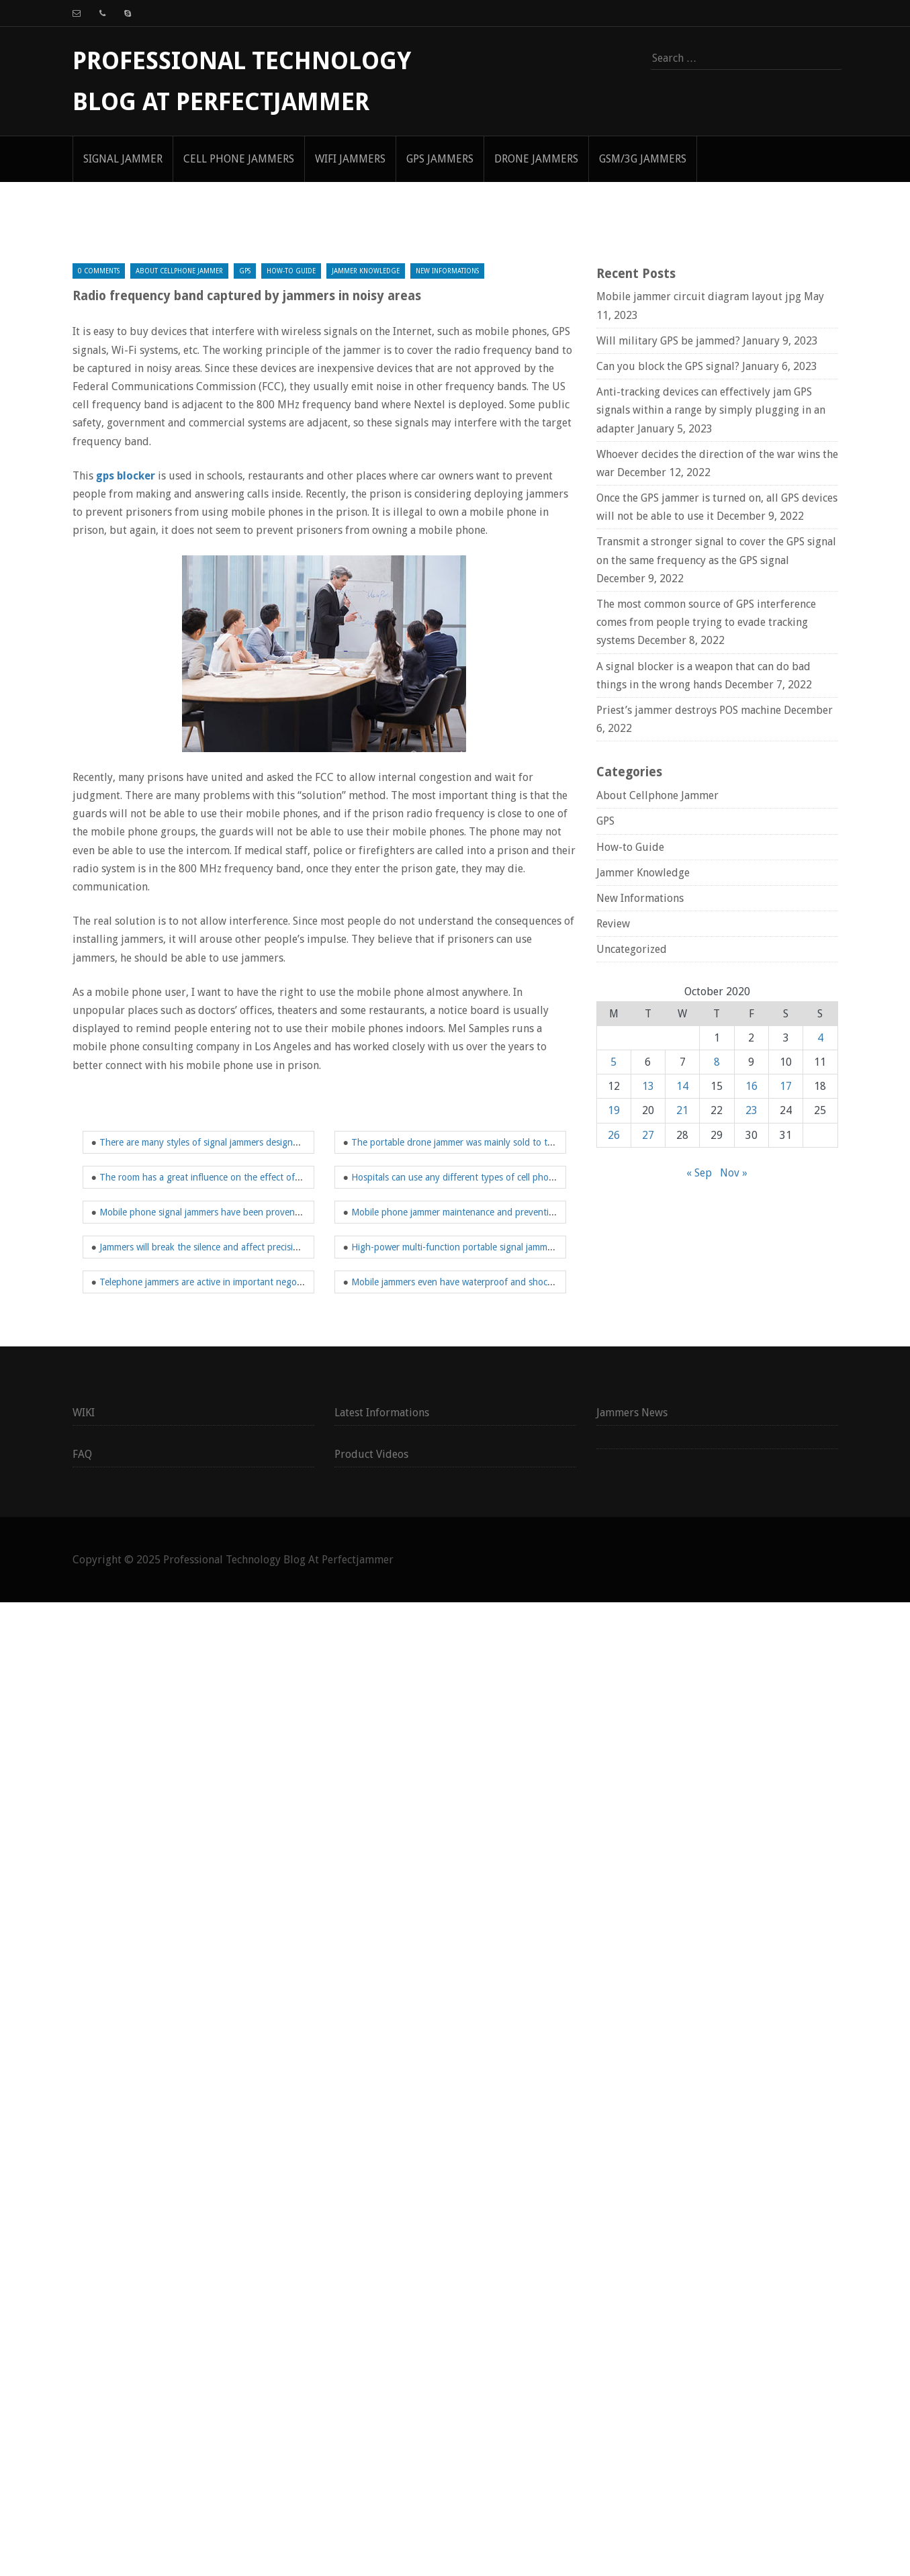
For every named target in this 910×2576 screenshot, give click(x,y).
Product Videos (371, 1454)
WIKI (84, 1412)
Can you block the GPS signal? (667, 366)
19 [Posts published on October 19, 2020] (614, 1110)
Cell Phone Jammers (238, 158)
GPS (245, 271)
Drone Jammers (536, 158)
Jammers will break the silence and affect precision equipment (224, 1247)
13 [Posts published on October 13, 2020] (648, 1086)
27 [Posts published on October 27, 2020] (648, 1135)
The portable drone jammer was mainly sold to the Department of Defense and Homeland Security (553, 1142)
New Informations (447, 271)
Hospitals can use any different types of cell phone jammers (473, 1177)
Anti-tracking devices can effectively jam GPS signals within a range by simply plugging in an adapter (710, 409)
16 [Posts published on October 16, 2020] (751, 1086)
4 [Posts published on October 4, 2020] (820, 1037)
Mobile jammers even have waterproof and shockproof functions (483, 1282)
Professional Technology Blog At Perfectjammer (278, 1559)
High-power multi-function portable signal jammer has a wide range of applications (520, 1247)
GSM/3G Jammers (642, 158)
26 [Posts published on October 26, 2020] (614, 1135)
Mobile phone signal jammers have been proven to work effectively (236, 1212)
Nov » (733, 1172)
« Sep (699, 1172)
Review (613, 923)
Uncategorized (631, 949)
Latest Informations (381, 1412)
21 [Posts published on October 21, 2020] (682, 1110)
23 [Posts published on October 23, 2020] (751, 1110)
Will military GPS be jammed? (668, 340)
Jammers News (632, 1412)
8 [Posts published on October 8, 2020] (717, 1062)
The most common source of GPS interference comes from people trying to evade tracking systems (706, 622)
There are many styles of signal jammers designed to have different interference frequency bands (298, 1142)
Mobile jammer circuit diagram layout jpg (698, 296)
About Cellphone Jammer (179, 271)
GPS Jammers (439, 158)
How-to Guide (291, 271)
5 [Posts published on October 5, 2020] (613, 1062)
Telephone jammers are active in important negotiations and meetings (242, 1282)
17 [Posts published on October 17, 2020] (786, 1086)
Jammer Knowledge (366, 271)
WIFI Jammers (350, 158)
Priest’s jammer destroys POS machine (688, 710)
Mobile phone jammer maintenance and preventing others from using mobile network (526, 1212)
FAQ (82, 1454)
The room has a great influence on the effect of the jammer (221, 1177)
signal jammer (123, 158)
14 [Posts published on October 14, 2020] (682, 1086)
